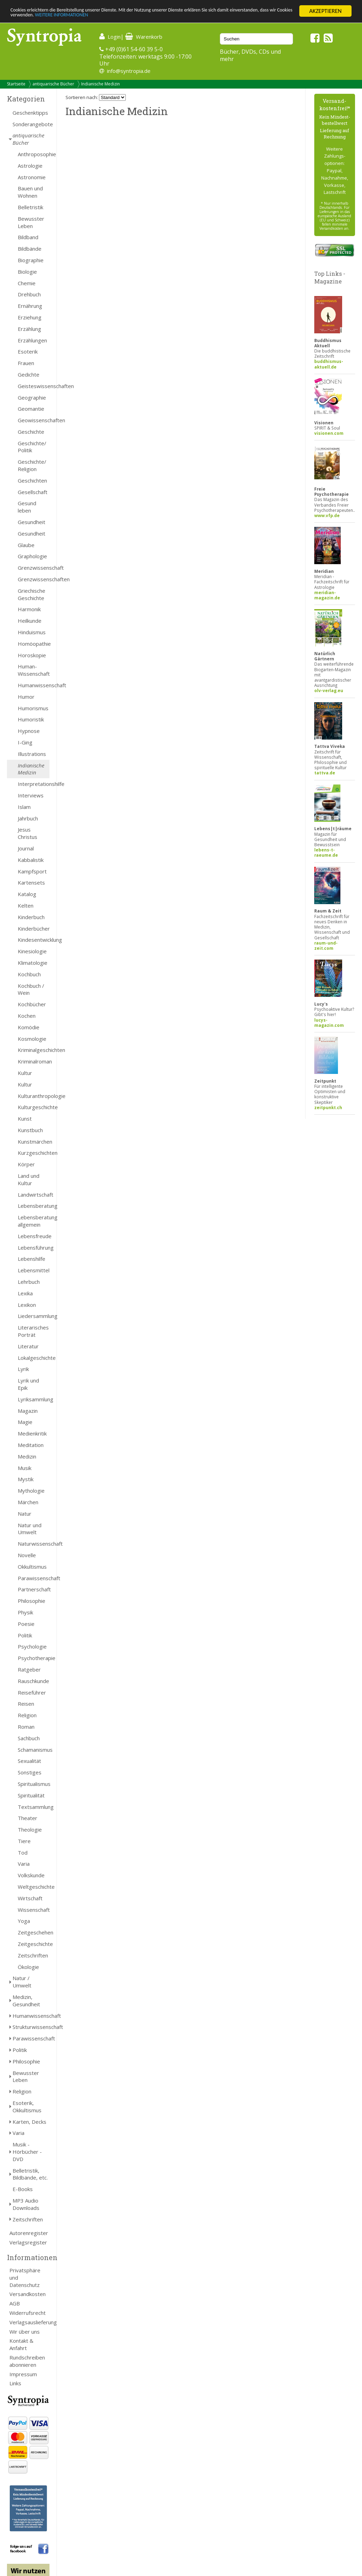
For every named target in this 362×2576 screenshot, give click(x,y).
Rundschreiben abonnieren (27, 2361)
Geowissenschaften (33, 420)
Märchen (28, 1502)
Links (15, 2383)
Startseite (16, 84)
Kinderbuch (31, 917)
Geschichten (32, 480)
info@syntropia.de (129, 70)
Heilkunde (29, 620)
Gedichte (28, 374)
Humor (26, 696)
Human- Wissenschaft (33, 670)
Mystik (25, 1479)
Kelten (25, 905)
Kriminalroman (33, 1061)
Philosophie (31, 1600)
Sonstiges (29, 1772)
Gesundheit (31, 521)
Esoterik (28, 351)
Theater (27, 1817)
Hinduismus (32, 632)
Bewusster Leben (31, 222)
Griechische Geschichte (31, 594)
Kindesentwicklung (33, 939)
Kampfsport (32, 871)
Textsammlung (33, 1806)
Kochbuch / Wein (31, 989)
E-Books (23, 2188)
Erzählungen (32, 340)
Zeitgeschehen (33, 1932)
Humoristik (31, 719)
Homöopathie (33, 643)
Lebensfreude (33, 1236)
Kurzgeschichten (33, 1152)
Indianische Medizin (100, 84)
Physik (25, 1612)
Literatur (28, 1346)
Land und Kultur (28, 1179)
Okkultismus (32, 1566)
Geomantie (31, 408)
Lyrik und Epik (28, 1384)
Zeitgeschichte (33, 1943)
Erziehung (29, 317)
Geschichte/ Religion (32, 465)
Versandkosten (27, 2293)
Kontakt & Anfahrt (21, 2344)
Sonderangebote (31, 124)
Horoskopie (32, 655)
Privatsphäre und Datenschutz (24, 2277)
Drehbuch (29, 294)
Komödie (28, 1027)
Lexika (25, 1293)
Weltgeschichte (33, 1886)
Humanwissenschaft (33, 685)
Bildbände (29, 248)
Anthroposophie (33, 154)
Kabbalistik (31, 859)
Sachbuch (29, 1738)
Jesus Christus (27, 833)
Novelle (27, 1555)
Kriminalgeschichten (33, 1049)
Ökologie (28, 1966)
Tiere (24, 1841)
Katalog (27, 894)
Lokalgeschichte (33, 1357)
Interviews (31, 795)
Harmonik (29, 609)
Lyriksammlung (33, 1399)
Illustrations (32, 753)
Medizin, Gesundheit (26, 2000)
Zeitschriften (33, 1955)
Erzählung (29, 328)
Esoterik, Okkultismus (27, 2106)
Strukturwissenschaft (31, 2026)
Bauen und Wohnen (30, 192)
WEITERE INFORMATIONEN (150, 17)
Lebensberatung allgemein (33, 1221)
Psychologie (32, 1646)
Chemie (27, 283)
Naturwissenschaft (33, 1543)
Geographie (32, 397)
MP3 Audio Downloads (26, 2204)
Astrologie (30, 165)
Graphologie (32, 556)
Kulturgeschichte (33, 1107)
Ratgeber (29, 1669)
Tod (23, 1852)
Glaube (26, 544)
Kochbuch (29, 974)
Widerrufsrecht (27, 2312)
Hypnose (29, 730)
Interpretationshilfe (33, 783)
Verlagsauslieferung (29, 2322)
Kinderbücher (33, 928)
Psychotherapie (33, 1657)
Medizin (27, 1456)
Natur (24, 1513)
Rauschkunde (33, 1680)
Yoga (24, 1920)
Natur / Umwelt (22, 1982)
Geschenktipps (30, 112)
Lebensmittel (33, 1270)
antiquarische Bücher (53, 84)
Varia (24, 1863)
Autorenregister (28, 2232)
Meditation (31, 1444)
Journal (26, 848)
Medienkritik (32, 1433)
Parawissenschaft (33, 1578)
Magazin (28, 1410)
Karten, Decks (29, 2121)
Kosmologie (32, 1038)
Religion (27, 1715)
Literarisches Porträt (33, 1331)
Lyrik (23, 1368)
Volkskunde (31, 1875)
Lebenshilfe (31, 1258)
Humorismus (33, 708)
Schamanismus (33, 1749)
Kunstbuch (30, 1130)
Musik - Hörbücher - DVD (27, 2151)
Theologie (30, 1829)
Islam (24, 806)
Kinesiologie (32, 951)
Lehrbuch (29, 1281)
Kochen (27, 1015)
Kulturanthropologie (33, 1095)
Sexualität (29, 1760)
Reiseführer (32, 1692)
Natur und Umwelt (29, 1529)
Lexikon (27, 1304)
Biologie (27, 271)
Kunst (25, 1118)
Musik (24, 1467)
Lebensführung (33, 1247)
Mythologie (31, 1490)
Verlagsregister (28, 2242)
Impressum (23, 2374)
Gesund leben (27, 507)
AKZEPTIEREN (325, 11)
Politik (25, 1635)
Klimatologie (32, 962)
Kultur (25, 1072)
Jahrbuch (28, 818)
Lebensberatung (33, 1205)
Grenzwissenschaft (33, 567)
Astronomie (32, 177)
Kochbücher (32, 1004)
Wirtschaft (30, 1898)
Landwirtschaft (33, 1194)
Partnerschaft (33, 1589)
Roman (26, 1726)
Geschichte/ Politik (32, 447)
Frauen (26, 362)
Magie (25, 1421)
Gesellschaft (32, 491)
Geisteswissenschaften (33, 385)
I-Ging (25, 742)
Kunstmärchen (33, 1141)
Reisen (26, 1703)
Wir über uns (24, 2331)
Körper (26, 1164)
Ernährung (30, 305)
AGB (14, 2303)
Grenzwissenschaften (33, 579)
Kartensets (31, 882)
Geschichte (31, 431)
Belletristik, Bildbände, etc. (30, 2174)
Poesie (26, 1623)
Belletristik (30, 207)
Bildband (28, 237)
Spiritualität (31, 1795)
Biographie (31, 260)
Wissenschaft (33, 1909)
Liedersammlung (33, 1315)
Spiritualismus (33, 1783)
